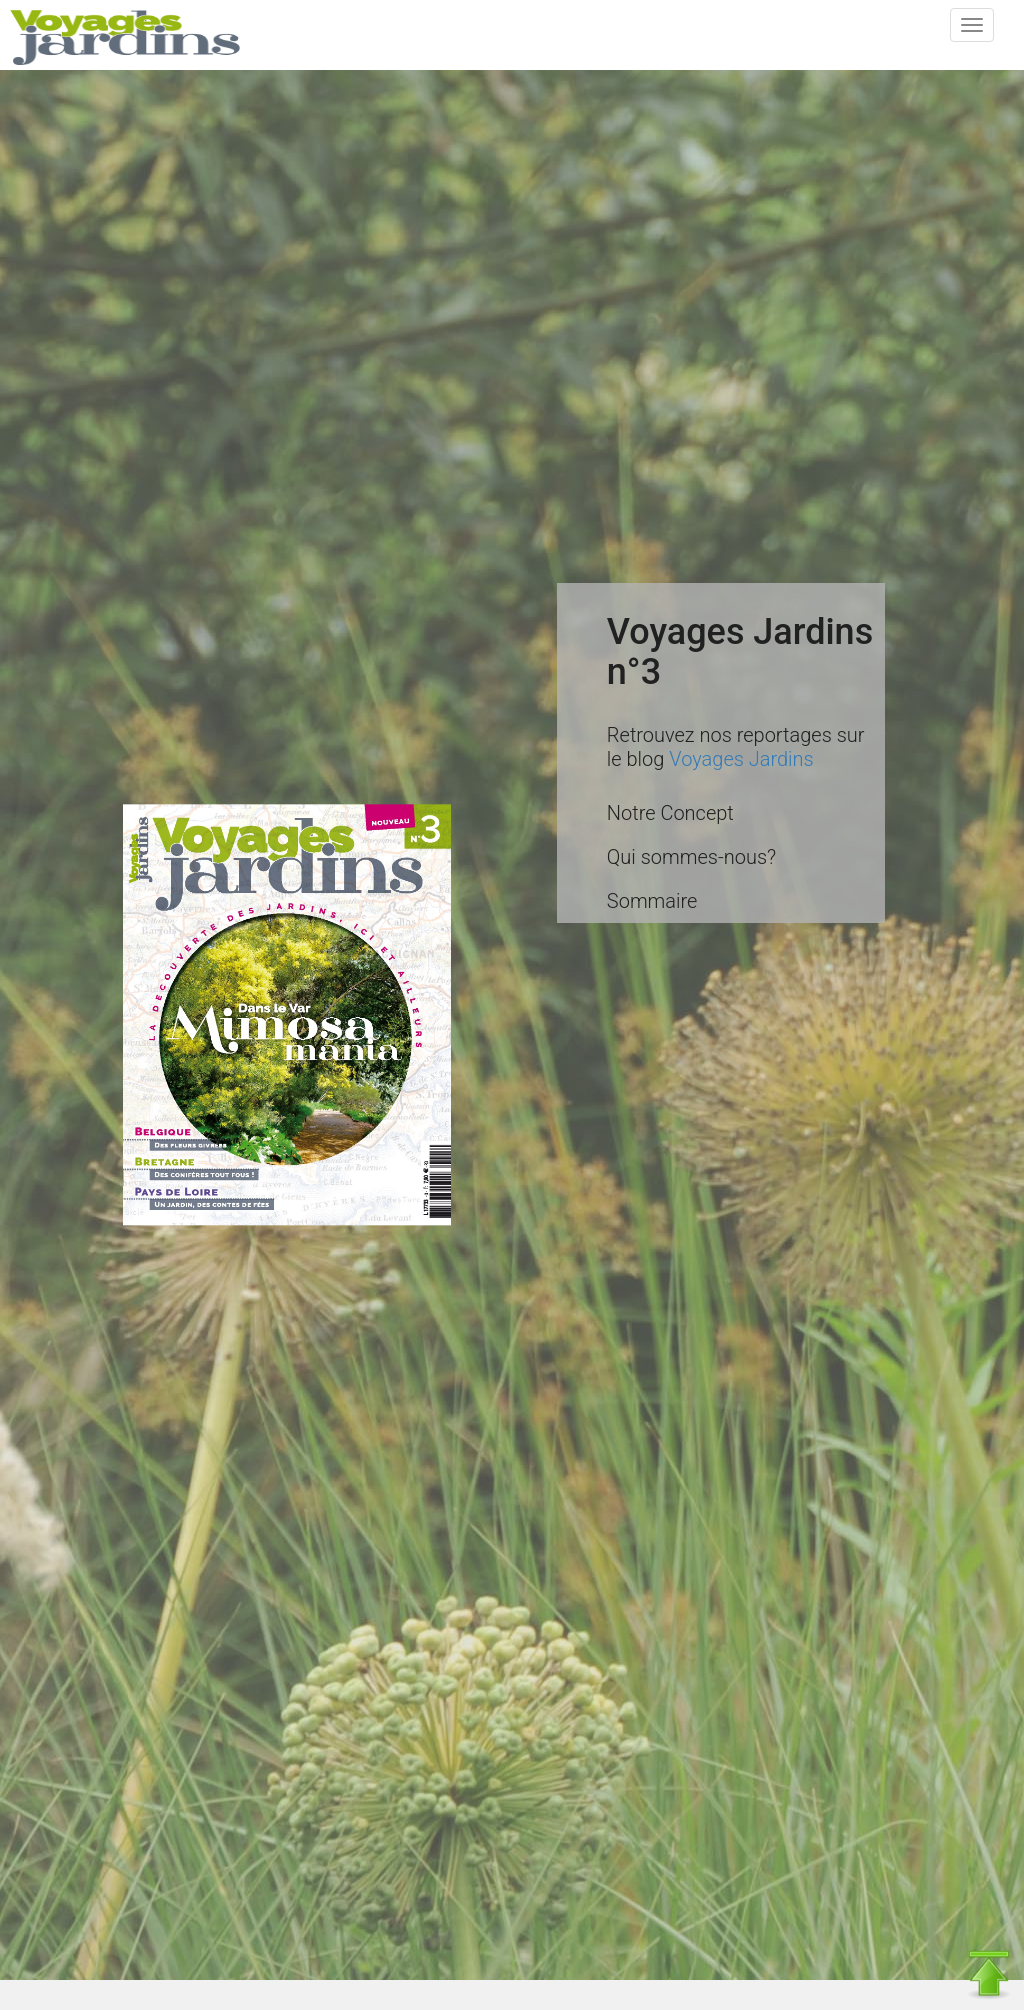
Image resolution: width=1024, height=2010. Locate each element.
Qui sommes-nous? (691, 857)
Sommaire (652, 901)
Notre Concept (670, 813)
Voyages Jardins (741, 759)
